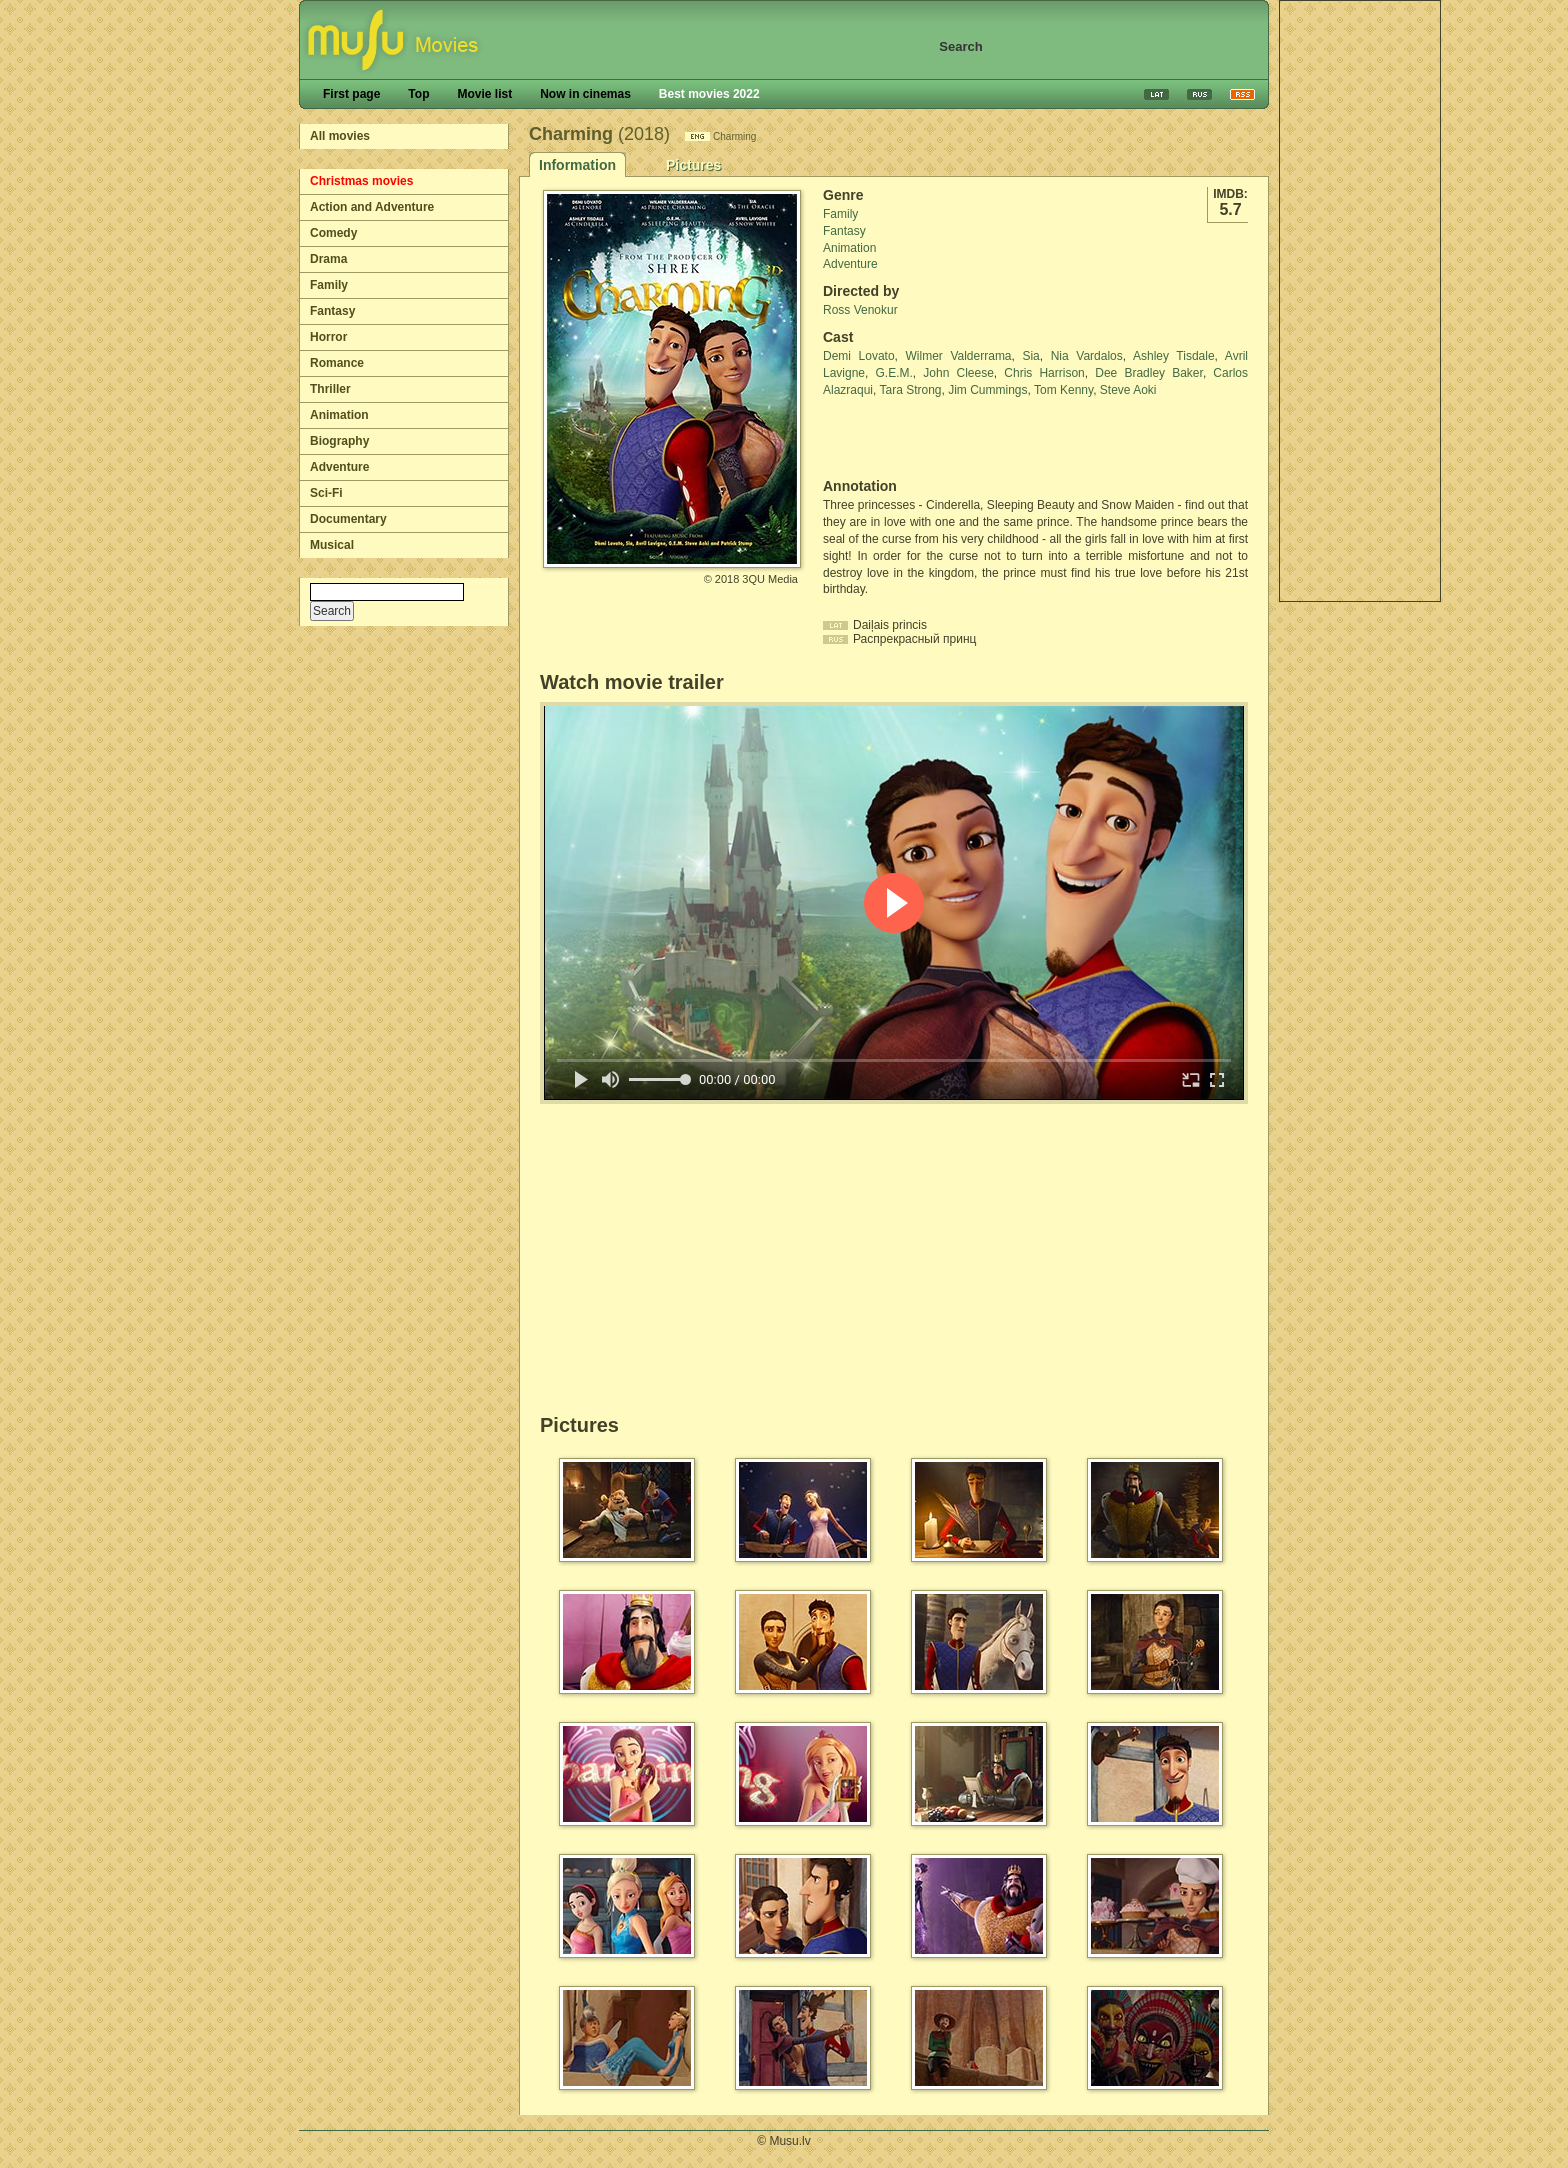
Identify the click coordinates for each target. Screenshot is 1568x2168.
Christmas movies (361, 181)
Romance (337, 363)
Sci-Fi (326, 493)
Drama (328, 259)
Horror (328, 337)
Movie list (484, 94)
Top (418, 94)
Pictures (693, 165)
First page (351, 94)
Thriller (330, 389)
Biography (339, 441)
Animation (339, 415)
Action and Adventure (372, 207)
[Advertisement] (1360, 301)
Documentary (348, 519)
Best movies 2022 (709, 94)
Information (577, 165)
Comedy (333, 233)
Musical (332, 545)
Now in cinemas (585, 94)
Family (329, 285)
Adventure (339, 467)
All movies (340, 136)
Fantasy (332, 311)
